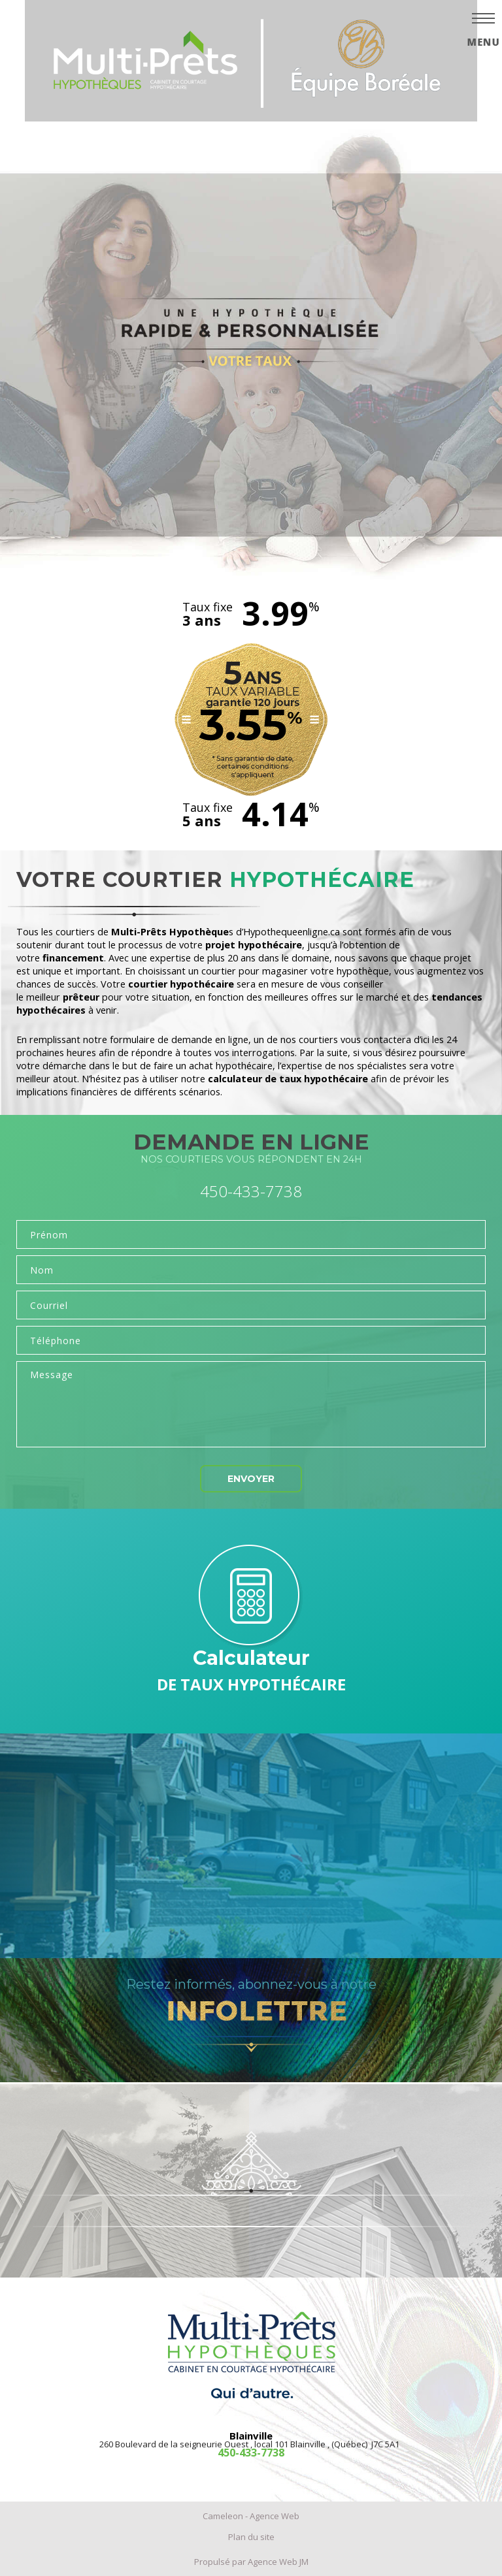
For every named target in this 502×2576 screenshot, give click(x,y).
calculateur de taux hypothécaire (288, 1078)
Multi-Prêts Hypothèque (170, 932)
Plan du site (251, 2537)
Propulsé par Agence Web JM (251, 2562)
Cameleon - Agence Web (251, 2516)
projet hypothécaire (253, 945)
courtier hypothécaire (181, 984)
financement (73, 958)
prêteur (81, 997)
